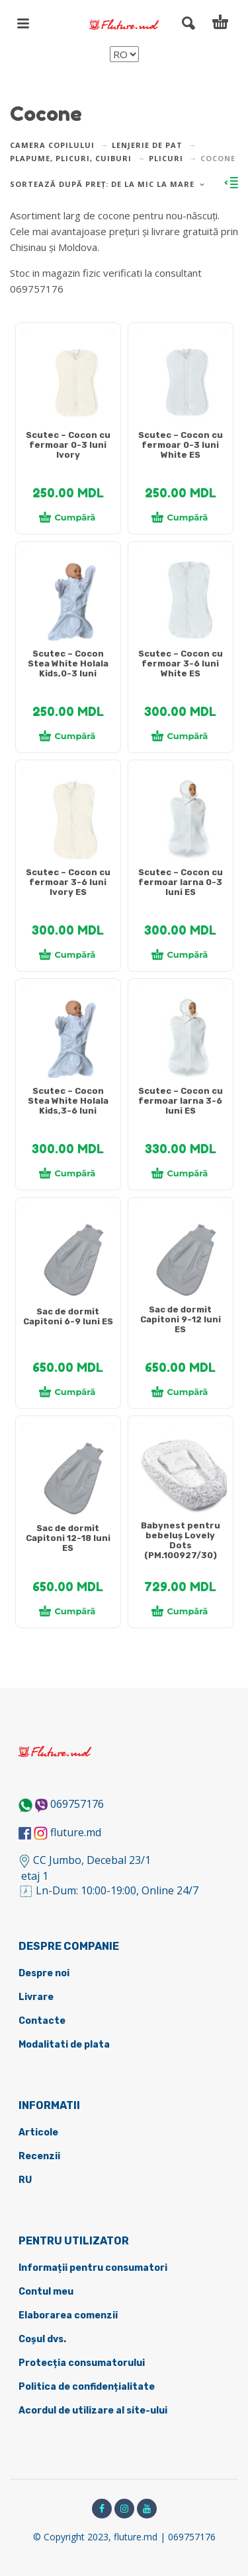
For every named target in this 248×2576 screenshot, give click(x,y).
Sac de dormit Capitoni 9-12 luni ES (180, 1319)
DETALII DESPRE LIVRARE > (74, 314)
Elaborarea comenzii (68, 2315)
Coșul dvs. (42, 2339)
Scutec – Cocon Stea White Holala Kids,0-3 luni (68, 663)
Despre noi (44, 1973)
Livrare (36, 1997)
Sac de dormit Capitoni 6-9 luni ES (68, 1316)
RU (25, 2180)
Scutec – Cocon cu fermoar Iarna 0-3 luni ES (180, 882)
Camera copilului (52, 145)
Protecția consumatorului (82, 2363)
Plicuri (166, 158)
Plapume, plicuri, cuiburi (71, 158)
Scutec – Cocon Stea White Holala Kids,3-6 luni (68, 1101)
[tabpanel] (68, 382)
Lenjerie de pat (147, 145)
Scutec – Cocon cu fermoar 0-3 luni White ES (180, 445)
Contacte (42, 2020)
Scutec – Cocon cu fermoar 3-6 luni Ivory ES (68, 882)
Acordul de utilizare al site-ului (93, 2410)
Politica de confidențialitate (87, 2386)
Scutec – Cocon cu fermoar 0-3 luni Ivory (68, 445)
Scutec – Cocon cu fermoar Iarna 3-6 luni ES (180, 1101)
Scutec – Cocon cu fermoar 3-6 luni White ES (180, 663)
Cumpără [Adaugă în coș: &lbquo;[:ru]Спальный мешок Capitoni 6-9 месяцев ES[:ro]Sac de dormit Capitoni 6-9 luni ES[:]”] (67, 1392)
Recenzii (39, 2156)
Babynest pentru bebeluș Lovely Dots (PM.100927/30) (180, 1540)
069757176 (77, 1804)
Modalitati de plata (64, 2044)
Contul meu (46, 2291)
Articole (38, 2132)
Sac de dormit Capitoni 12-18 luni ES (68, 1538)
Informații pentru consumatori (93, 2267)
